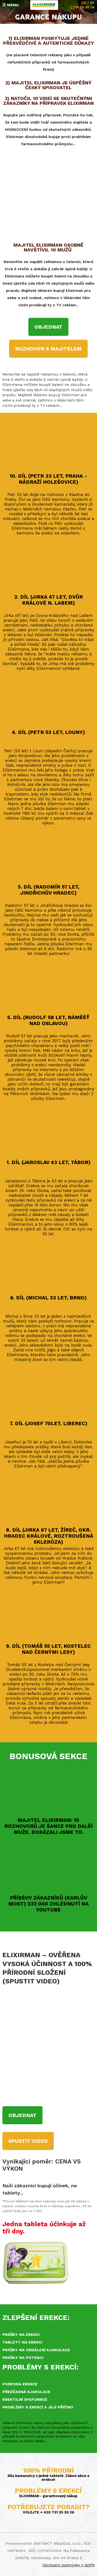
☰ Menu (10, 5)
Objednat (48, 327)
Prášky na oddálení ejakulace (36, 2350)
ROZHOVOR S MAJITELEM (48, 349)
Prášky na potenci (22, 2357)
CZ (83, 3)
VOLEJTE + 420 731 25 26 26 (48, 2512)
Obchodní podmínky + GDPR (68, 2565)
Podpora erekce (19, 2384)
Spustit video (28, 2141)
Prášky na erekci (21, 2334)
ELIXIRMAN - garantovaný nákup (48, 2496)
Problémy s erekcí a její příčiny (37, 2407)
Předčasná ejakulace (26, 2391)
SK (92, 3)
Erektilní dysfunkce (24, 2399)
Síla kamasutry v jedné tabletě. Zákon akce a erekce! (48, 2478)
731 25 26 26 (82, 7)
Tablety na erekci (22, 2342)
